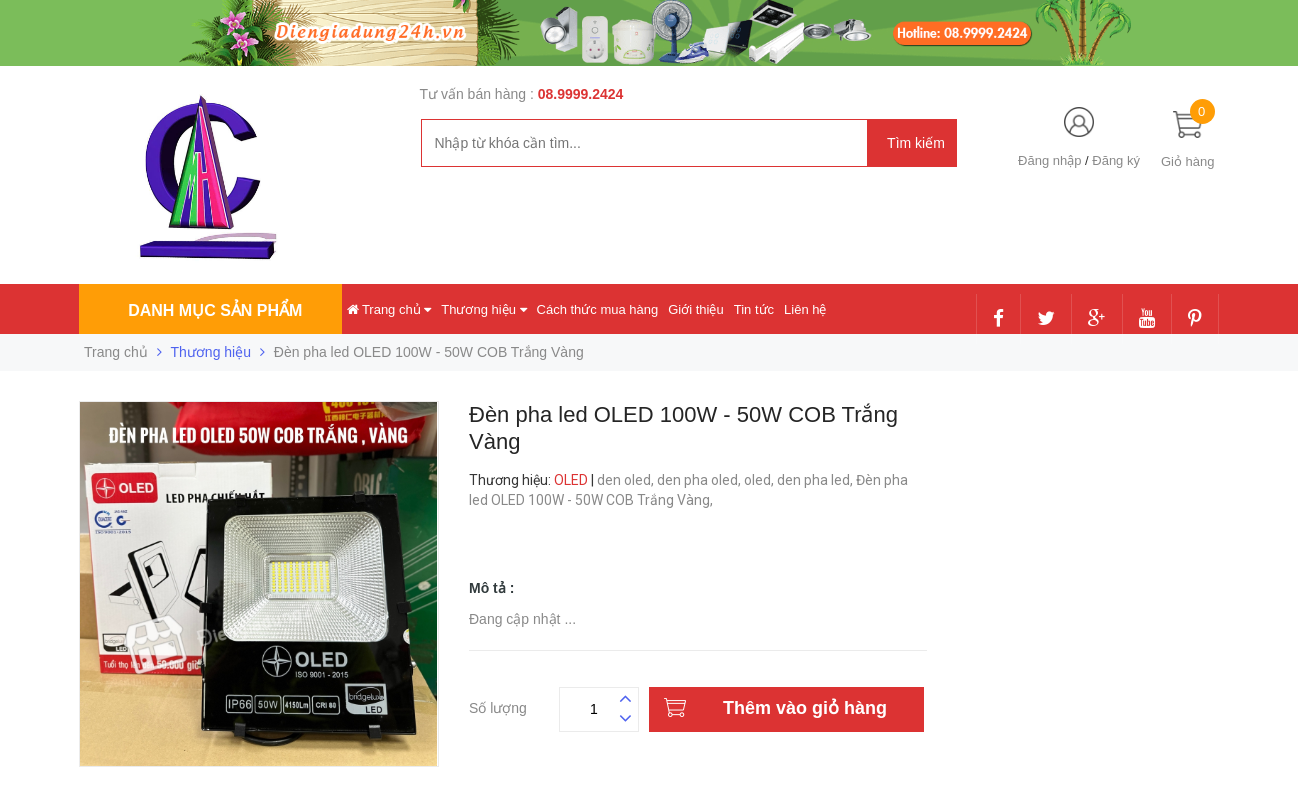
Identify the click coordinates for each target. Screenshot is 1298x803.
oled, (760, 480)
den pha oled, (700, 480)
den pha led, (816, 480)
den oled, (627, 480)
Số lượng (498, 705)
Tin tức (754, 309)
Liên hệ (805, 309)
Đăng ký (1116, 160)
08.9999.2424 (581, 94)
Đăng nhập (1049, 160)
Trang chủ (389, 309)
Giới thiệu (695, 309)
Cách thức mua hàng (598, 309)
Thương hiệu (483, 309)
